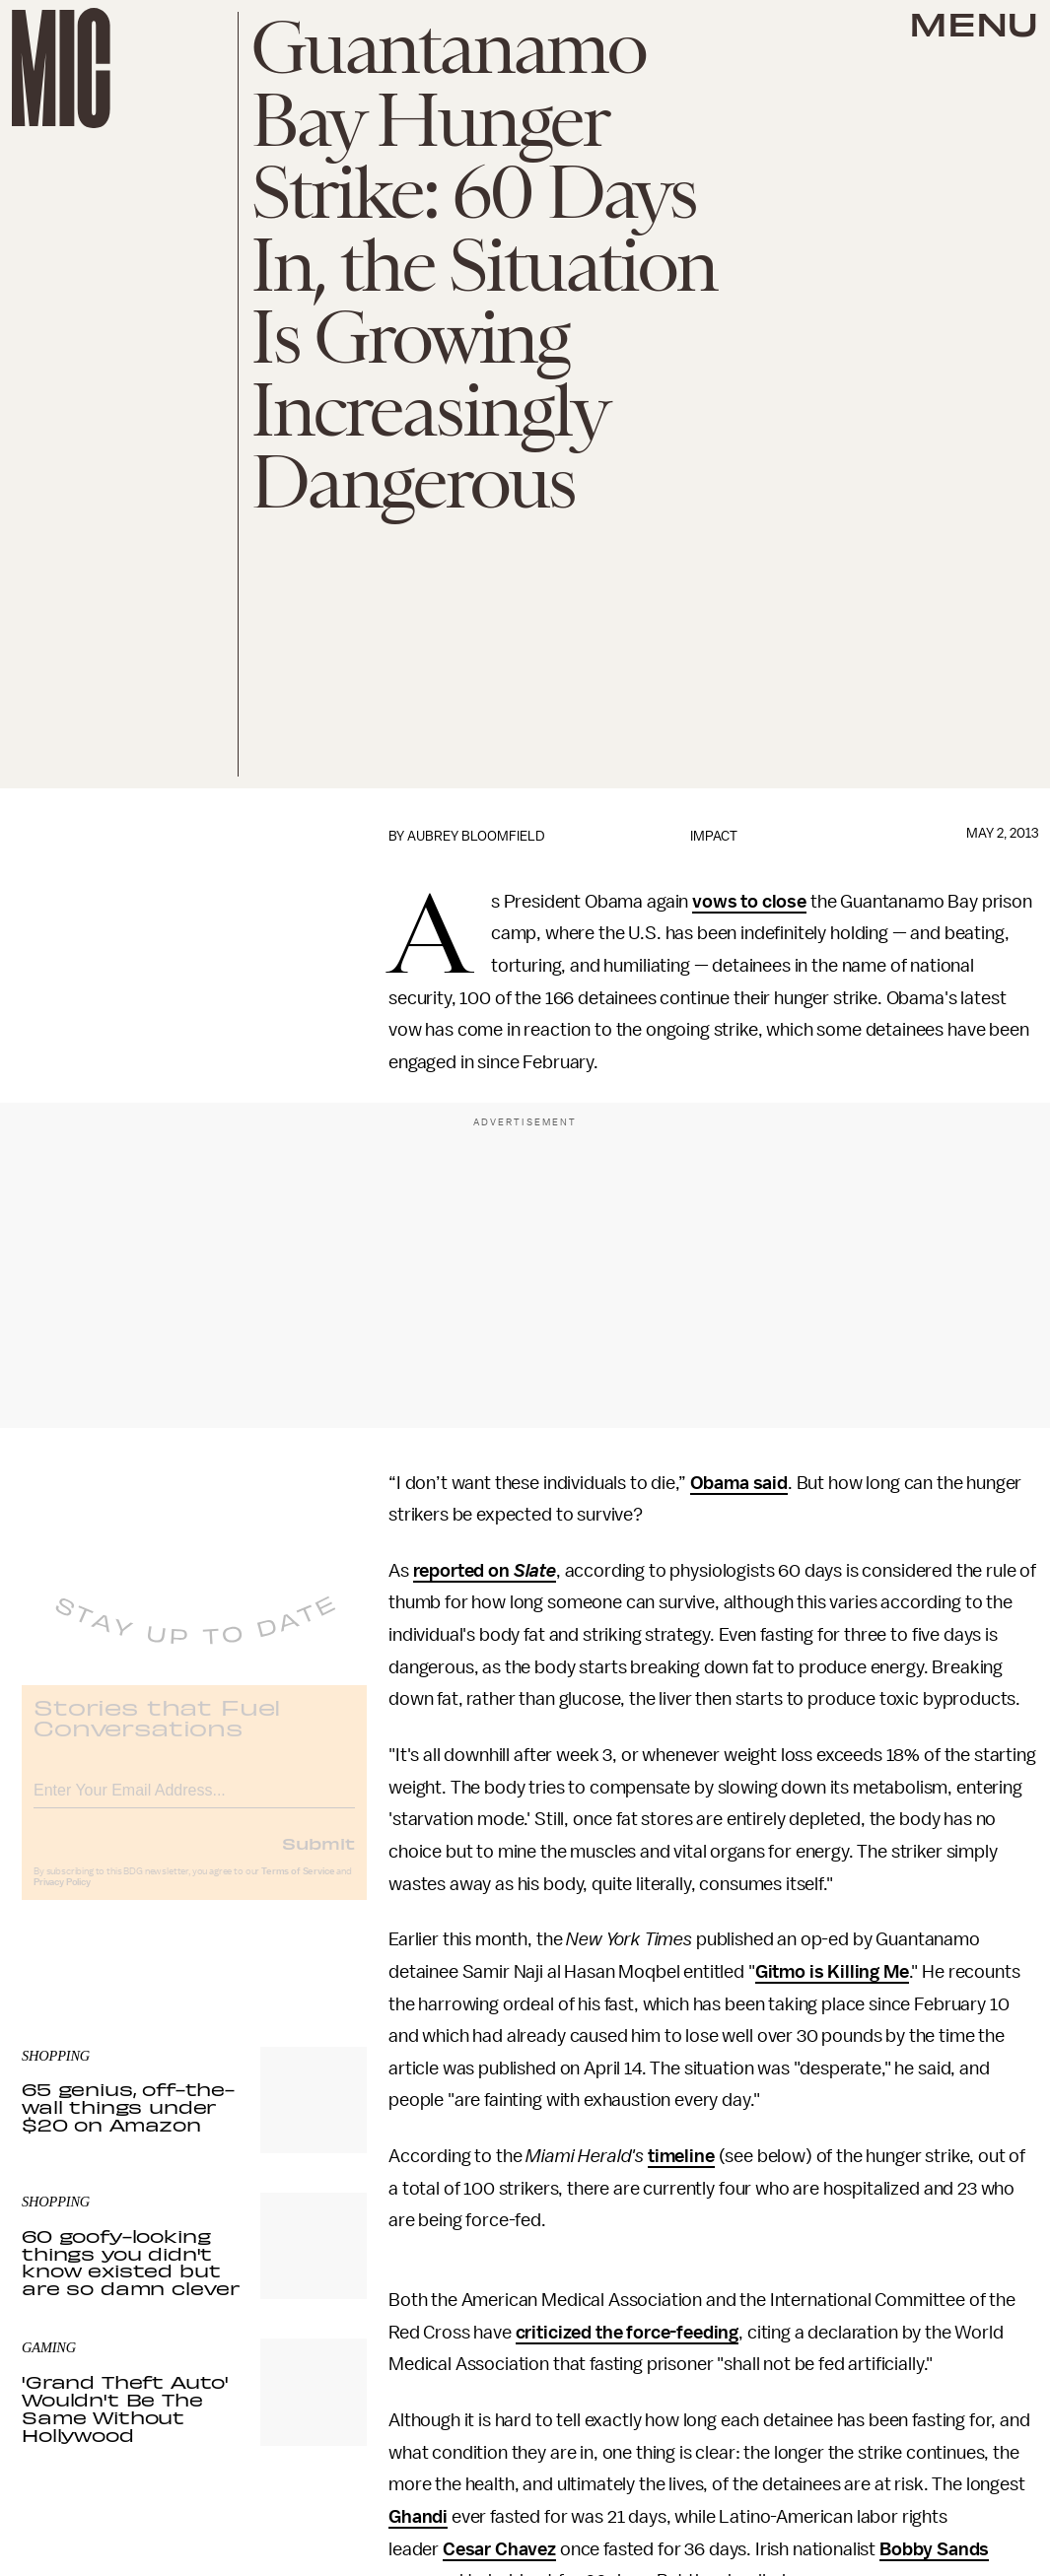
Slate (535, 1571)
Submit (318, 1857)
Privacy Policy (62, 1897)
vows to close (749, 902)
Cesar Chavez (499, 2549)
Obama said (739, 1483)
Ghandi (418, 2517)
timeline (681, 2156)
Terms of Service (297, 1886)
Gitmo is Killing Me (832, 1972)
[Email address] (194, 1802)
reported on (463, 1571)
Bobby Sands (934, 2549)
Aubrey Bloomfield (476, 836)
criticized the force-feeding (627, 2332)
